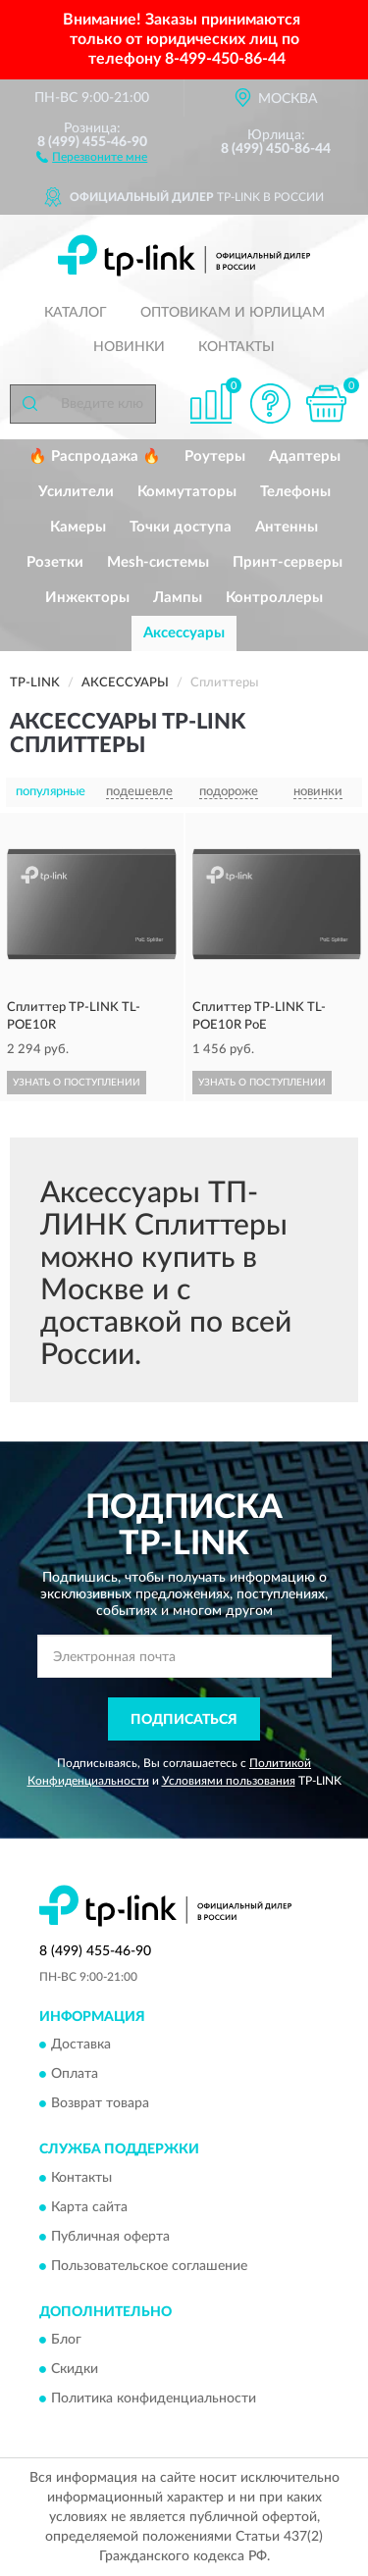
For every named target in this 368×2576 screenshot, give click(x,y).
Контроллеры (274, 597)
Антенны (286, 527)
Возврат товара (100, 2104)
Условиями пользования (228, 1781)
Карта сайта (89, 2207)
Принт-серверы (287, 562)
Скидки (74, 2369)
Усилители (76, 491)
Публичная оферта (110, 2237)
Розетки (54, 562)
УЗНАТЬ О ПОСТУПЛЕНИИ (76, 1082)
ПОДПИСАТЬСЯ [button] (184, 1720)
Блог (66, 2340)
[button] (91, 156)
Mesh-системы (158, 562)
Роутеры (214, 456)
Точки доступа (181, 527)
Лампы (177, 597)
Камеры (78, 527)
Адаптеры (305, 456)
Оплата (74, 2075)
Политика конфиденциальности (153, 2398)
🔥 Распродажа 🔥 (94, 456)
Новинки (129, 347)
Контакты (236, 347)
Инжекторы (87, 597)
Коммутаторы (187, 491)
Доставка (81, 2045)
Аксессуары (184, 633)
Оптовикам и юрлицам (232, 313)
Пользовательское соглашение (149, 2266)
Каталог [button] (75, 313)
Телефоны (295, 491)
